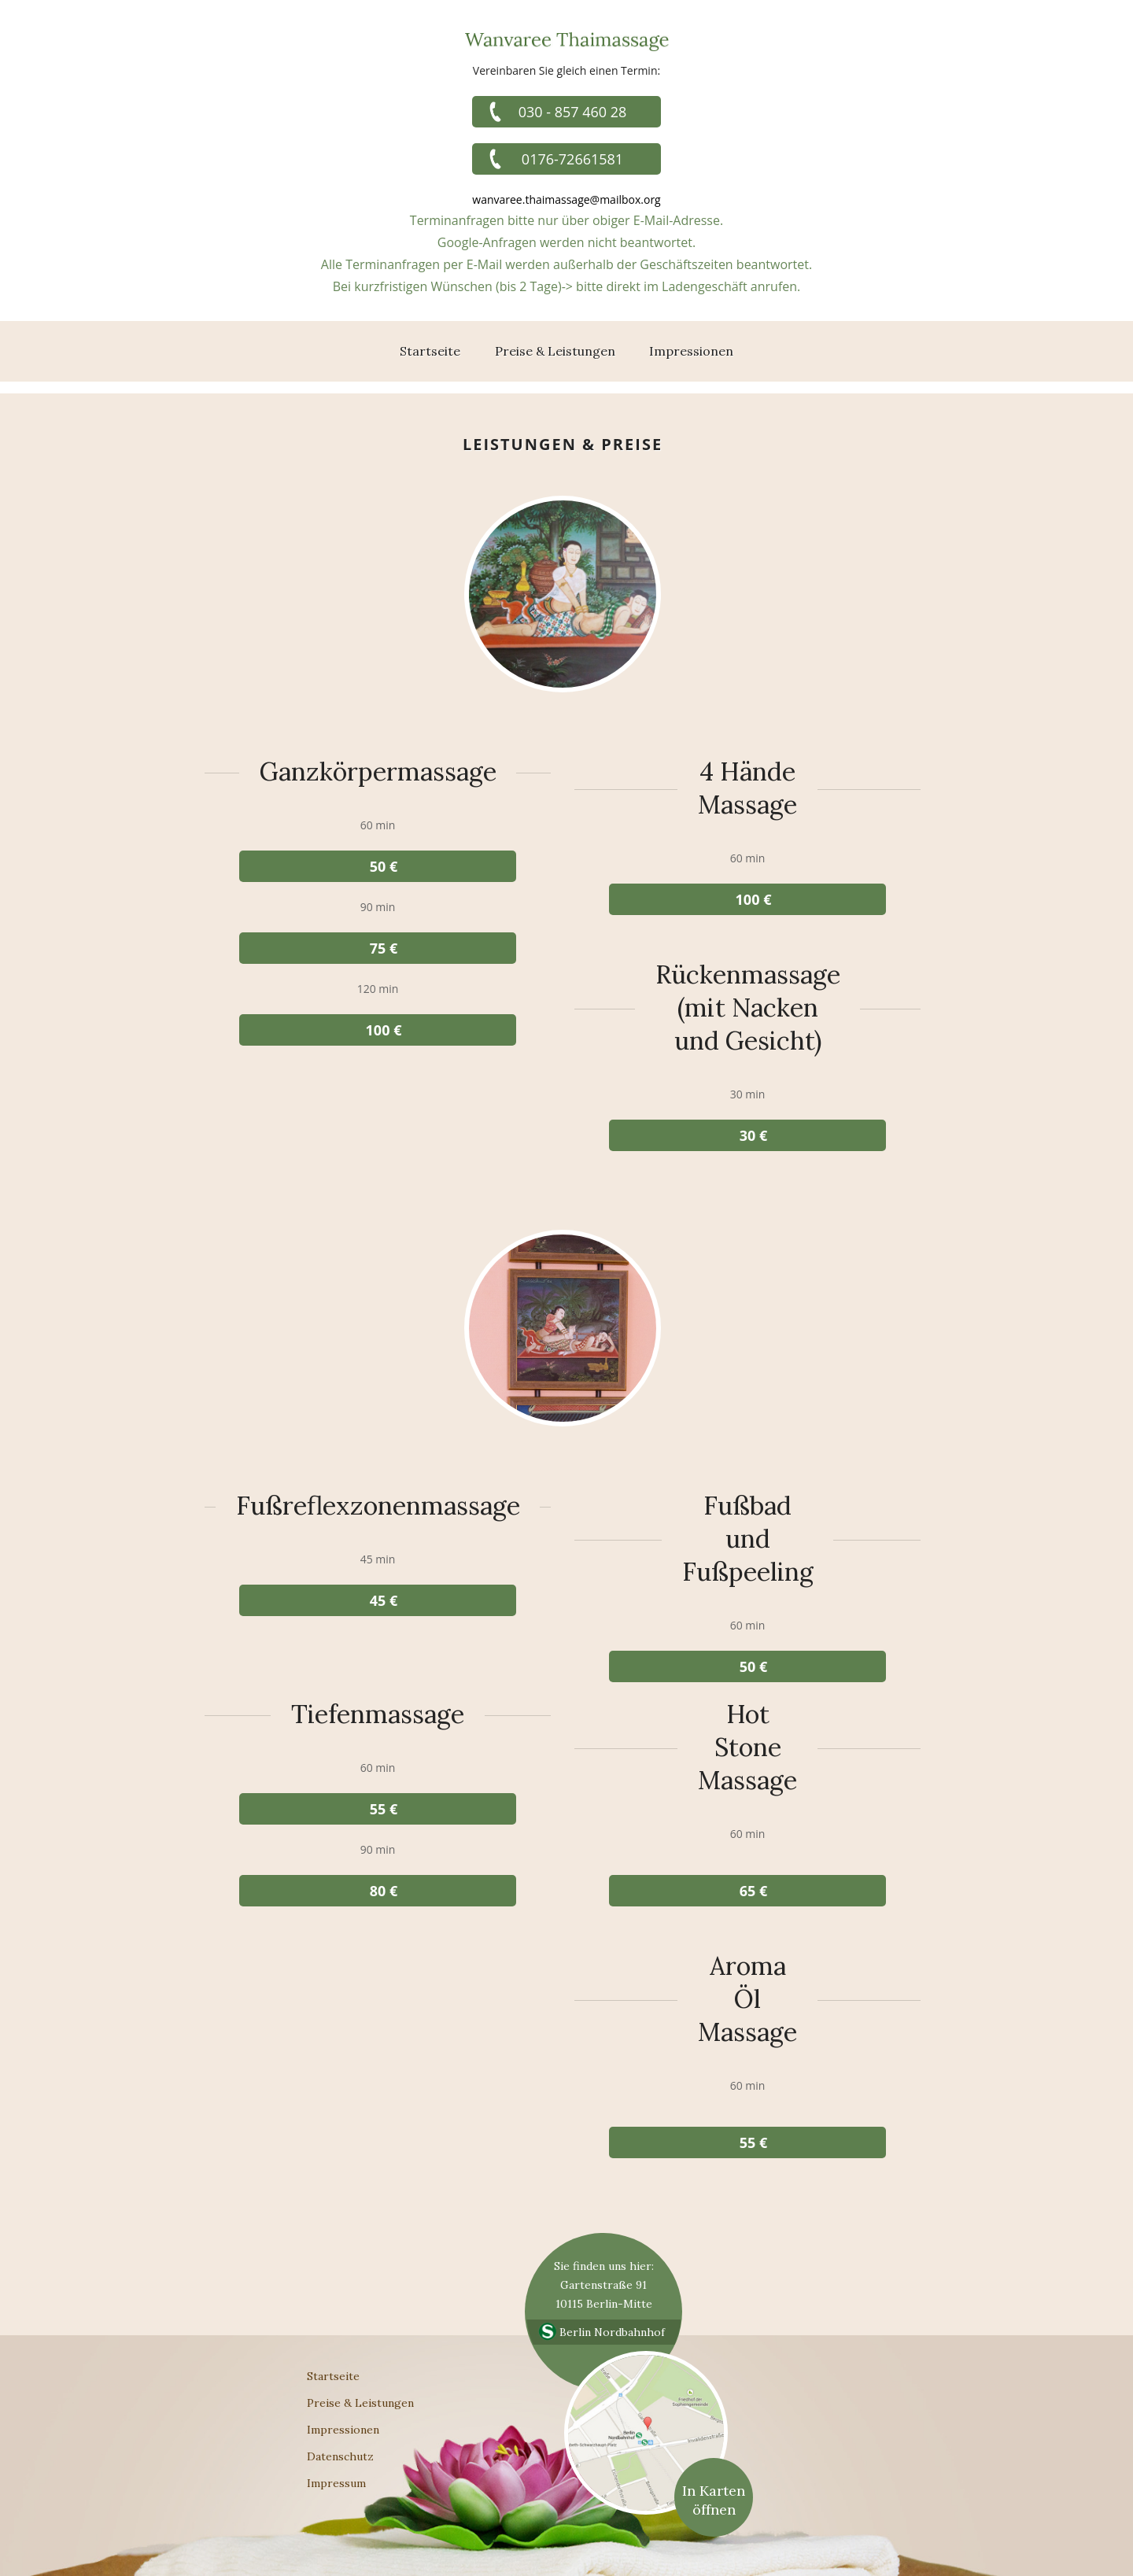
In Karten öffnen (713, 2500)
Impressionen (691, 351)
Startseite (430, 351)
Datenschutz (340, 2456)
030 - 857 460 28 (573, 111)
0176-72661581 (572, 158)
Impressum (336, 2483)
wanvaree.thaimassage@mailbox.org (566, 199)
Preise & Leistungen (555, 351)
